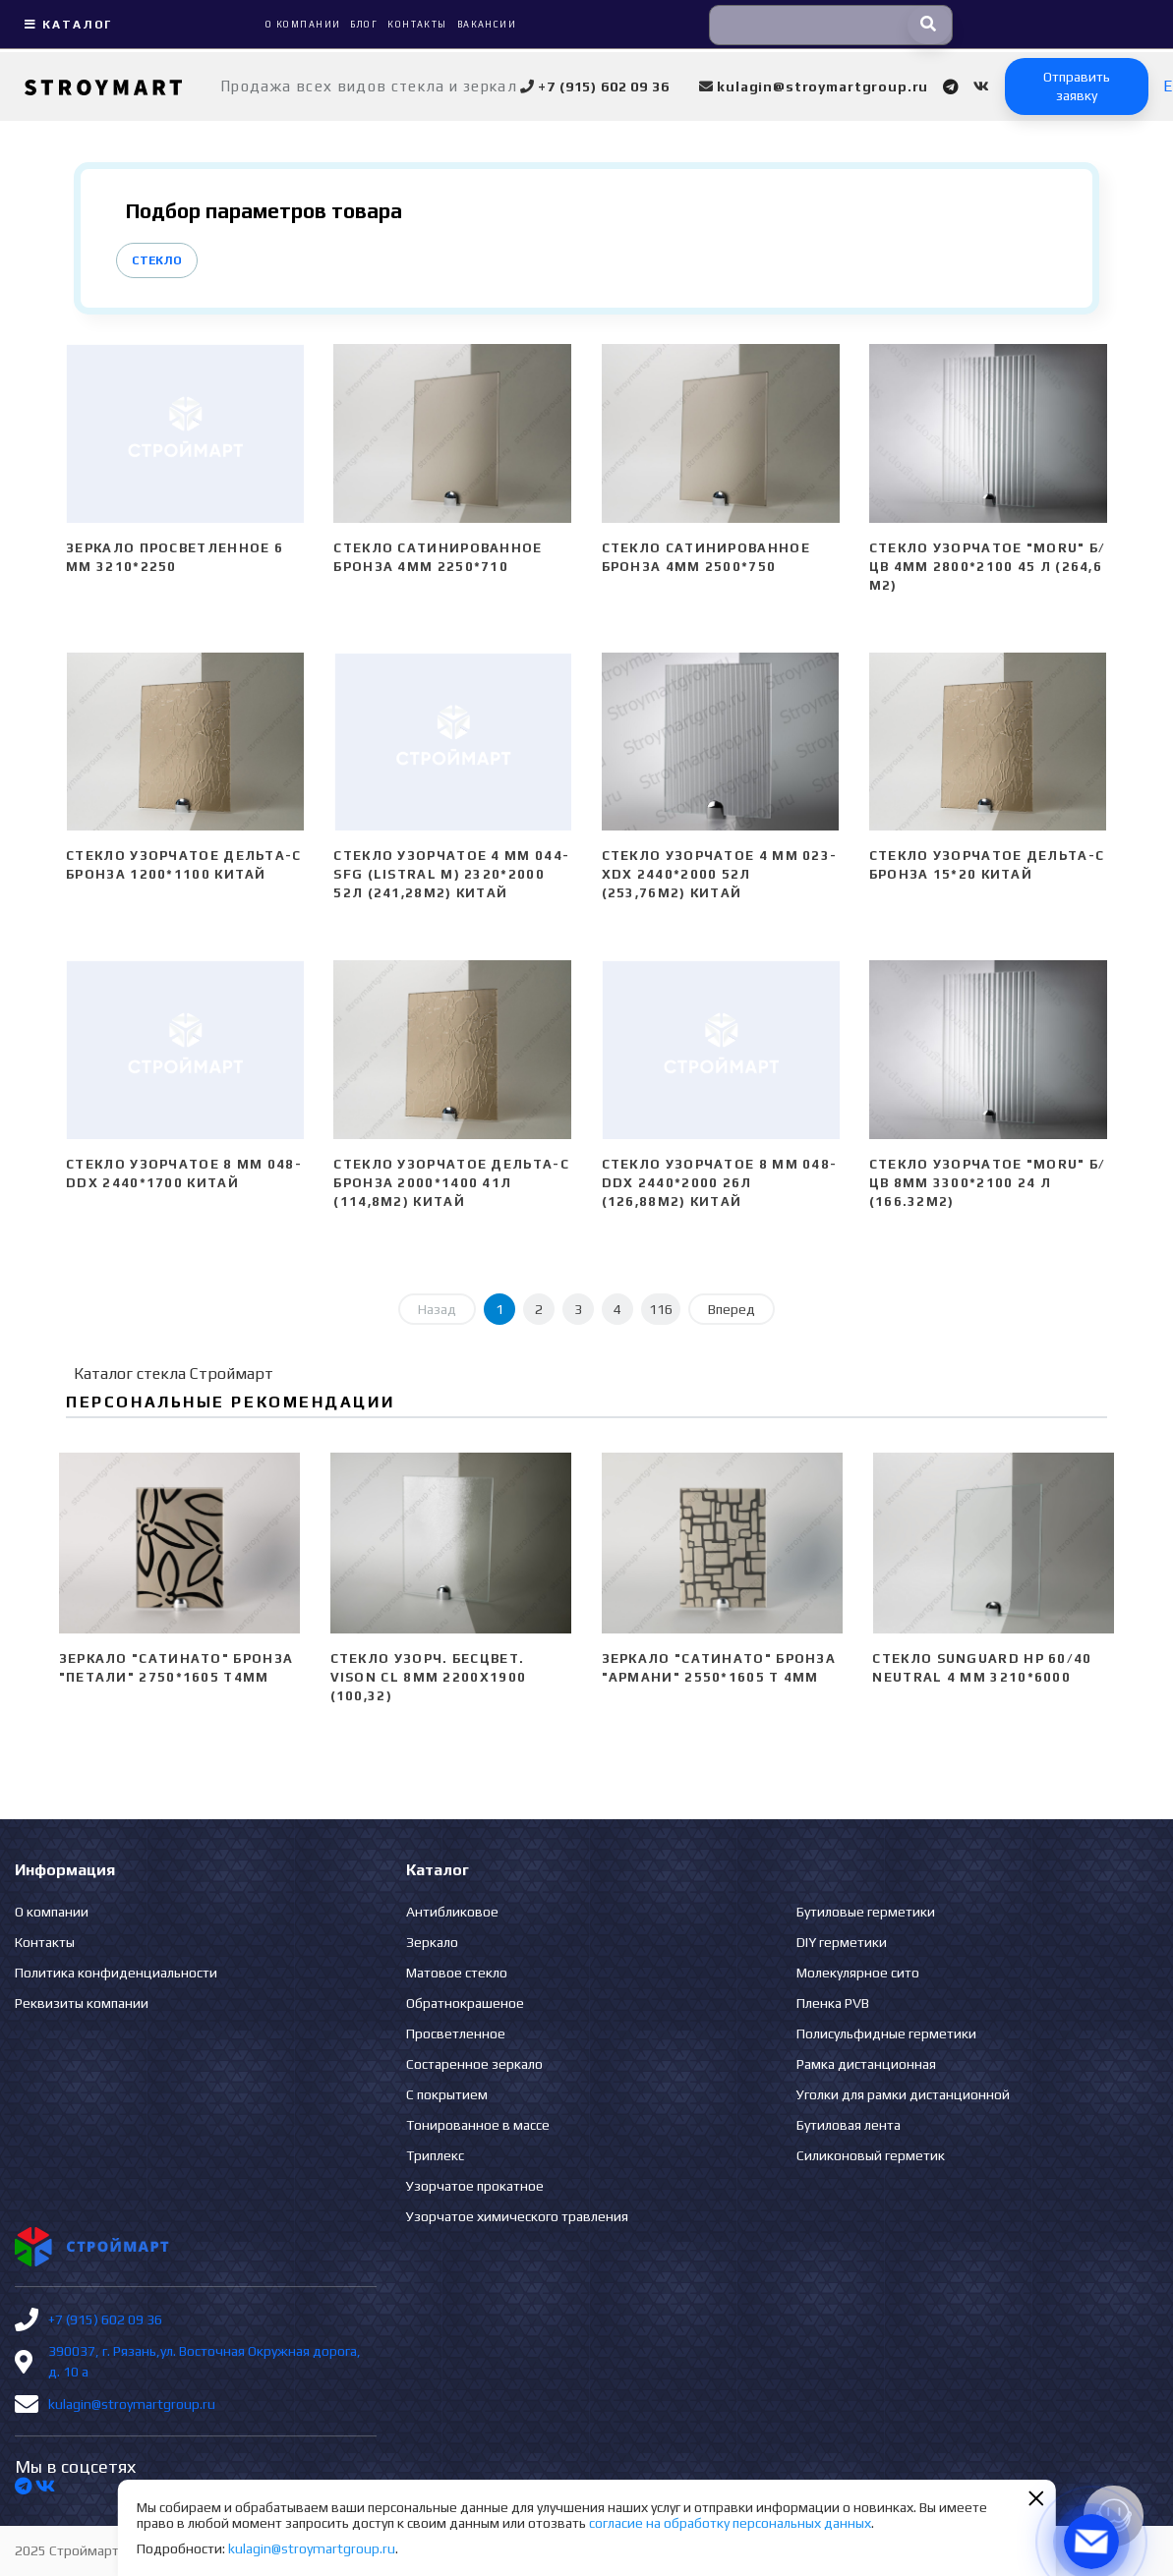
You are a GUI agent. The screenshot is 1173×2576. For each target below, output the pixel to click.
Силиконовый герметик (870, 2155)
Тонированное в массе (478, 2125)
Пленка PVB (832, 2003)
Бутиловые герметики (865, 1911)
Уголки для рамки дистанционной (903, 2094)
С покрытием (447, 2094)
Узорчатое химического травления (517, 2216)
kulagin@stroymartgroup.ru (131, 2404)
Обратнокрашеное (465, 2003)
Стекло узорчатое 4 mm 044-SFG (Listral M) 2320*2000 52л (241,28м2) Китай (451, 874)
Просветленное (455, 2033)
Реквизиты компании (81, 2003)
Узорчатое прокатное (475, 2186)
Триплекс (435, 2155)
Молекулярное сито (857, 1972)
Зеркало (432, 1942)
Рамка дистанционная (866, 2064)
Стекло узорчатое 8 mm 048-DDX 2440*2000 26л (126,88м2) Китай (720, 1183)
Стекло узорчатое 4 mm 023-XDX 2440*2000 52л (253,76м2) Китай (720, 874)
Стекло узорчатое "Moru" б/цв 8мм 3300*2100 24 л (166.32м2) (987, 1183)
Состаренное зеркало (474, 2064)
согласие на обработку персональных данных (730, 2523)
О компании (51, 1911)
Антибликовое (452, 1911)
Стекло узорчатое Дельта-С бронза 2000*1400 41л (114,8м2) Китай (451, 1183)
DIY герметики (841, 1942)
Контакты (45, 1942)
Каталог (66, 24)
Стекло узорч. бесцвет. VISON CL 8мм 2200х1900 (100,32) (428, 1677)
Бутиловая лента (848, 2125)
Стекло (157, 260)
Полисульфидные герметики (886, 2033)
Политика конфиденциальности (116, 1972)
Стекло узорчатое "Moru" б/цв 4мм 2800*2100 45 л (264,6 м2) (987, 567)
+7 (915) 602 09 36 (105, 2319)
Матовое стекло (456, 1972)
